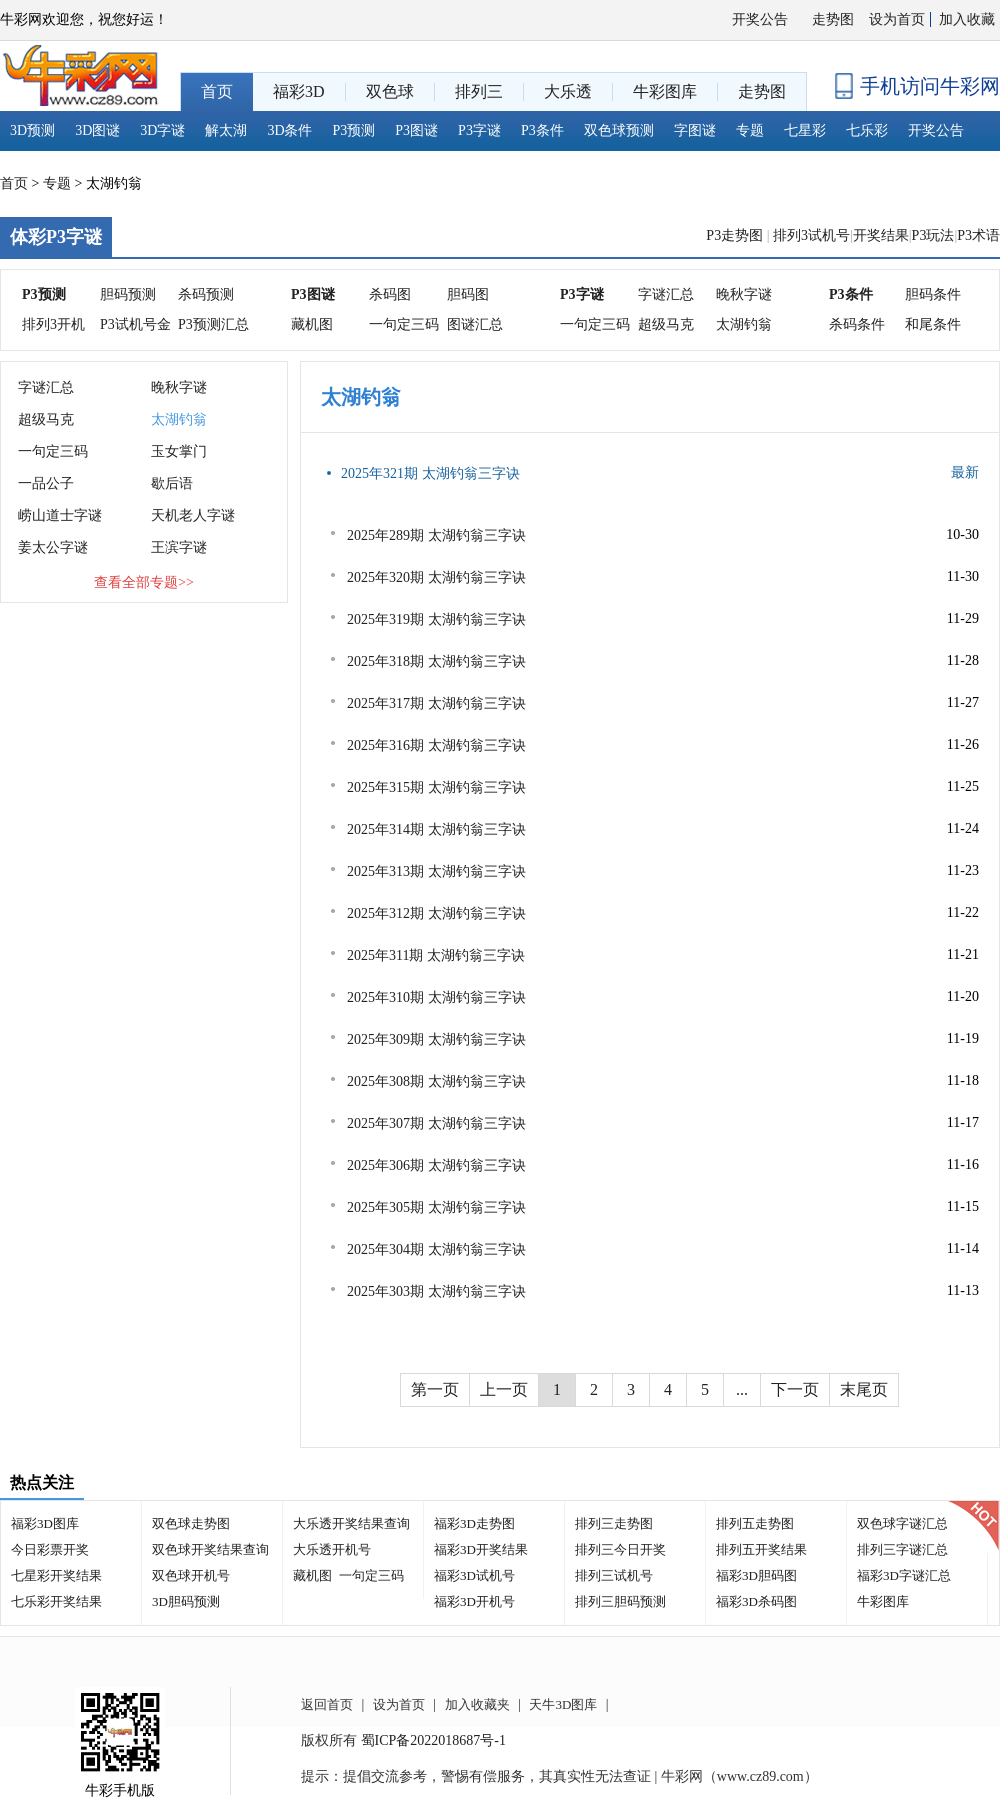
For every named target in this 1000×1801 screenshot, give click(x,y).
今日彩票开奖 (50, 1549)
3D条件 (289, 130)
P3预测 (354, 130)
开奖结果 (881, 235)
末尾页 (864, 1389)
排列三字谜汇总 (902, 1549)
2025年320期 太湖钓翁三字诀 (436, 577)
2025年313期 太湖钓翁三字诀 (436, 871)
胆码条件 (933, 294)
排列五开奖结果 (761, 1549)
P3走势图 (736, 235)
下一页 (795, 1389)
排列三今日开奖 (620, 1549)
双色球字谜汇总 (902, 1523)
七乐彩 (867, 130)
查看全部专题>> (144, 582)
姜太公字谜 (53, 547)
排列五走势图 (755, 1523)
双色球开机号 (191, 1575)
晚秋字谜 (744, 294)
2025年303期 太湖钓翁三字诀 (436, 1291)
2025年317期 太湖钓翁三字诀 (436, 703)
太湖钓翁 (744, 324)
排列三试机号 (614, 1575)
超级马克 (666, 324)
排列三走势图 (614, 1523)
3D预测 (32, 130)
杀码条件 (857, 324)
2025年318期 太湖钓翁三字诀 (436, 661)
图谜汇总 (475, 324)
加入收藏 (967, 19)
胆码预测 (128, 294)
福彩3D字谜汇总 (904, 1575)
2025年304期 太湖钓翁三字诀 (436, 1249)
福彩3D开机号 (474, 1601)
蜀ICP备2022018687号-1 (433, 1740)
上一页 (504, 1389)
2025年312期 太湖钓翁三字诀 (436, 913)
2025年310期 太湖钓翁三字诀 (436, 997)
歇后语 (172, 483)
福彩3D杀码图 (756, 1601)
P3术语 (978, 235)
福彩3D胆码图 (756, 1575)
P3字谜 (479, 130)
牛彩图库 (883, 1601)
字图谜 (695, 130)
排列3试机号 (811, 235)
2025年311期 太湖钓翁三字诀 (436, 955)
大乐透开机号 (332, 1549)
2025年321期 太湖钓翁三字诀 (430, 473)
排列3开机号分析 (53, 328)
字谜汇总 (666, 294)
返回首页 (327, 1704)
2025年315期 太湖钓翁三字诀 (436, 787)
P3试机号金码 (135, 328)
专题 (750, 130)
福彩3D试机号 (474, 1575)
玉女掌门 (179, 451)
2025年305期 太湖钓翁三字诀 (436, 1207)
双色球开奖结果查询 (210, 1549)
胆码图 (468, 294)
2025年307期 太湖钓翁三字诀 (436, 1123)
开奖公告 (760, 19)
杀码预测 (206, 294)
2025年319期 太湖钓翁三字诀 (436, 619)
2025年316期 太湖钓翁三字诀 (436, 745)
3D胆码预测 (186, 1601)
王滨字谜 (179, 547)
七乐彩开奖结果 (56, 1601)
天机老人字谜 (193, 515)
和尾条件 (933, 324)
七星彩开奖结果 (56, 1575)
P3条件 (542, 130)
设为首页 (897, 19)
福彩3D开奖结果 (481, 1549)
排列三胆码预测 (620, 1601)
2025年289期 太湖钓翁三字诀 (436, 535)
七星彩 (805, 130)
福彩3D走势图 (474, 1523)
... (742, 1389)
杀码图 (390, 294)
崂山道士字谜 (60, 515)
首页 (14, 183)
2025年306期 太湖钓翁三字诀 (436, 1165)
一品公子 (46, 483)
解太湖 (226, 130)
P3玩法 (933, 235)
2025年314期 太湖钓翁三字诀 (436, 829)
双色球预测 (619, 130)
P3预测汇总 (213, 324)
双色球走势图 (191, 1523)
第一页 (435, 1389)
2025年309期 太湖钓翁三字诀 (436, 1039)
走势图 (833, 19)
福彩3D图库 (45, 1523)
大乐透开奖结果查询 (351, 1523)
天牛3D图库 (563, 1704)
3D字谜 (162, 130)
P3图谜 (416, 130)
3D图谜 (97, 130)
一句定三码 (404, 324)
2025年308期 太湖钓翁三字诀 (436, 1081)
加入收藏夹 (477, 1704)
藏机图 (312, 324)
